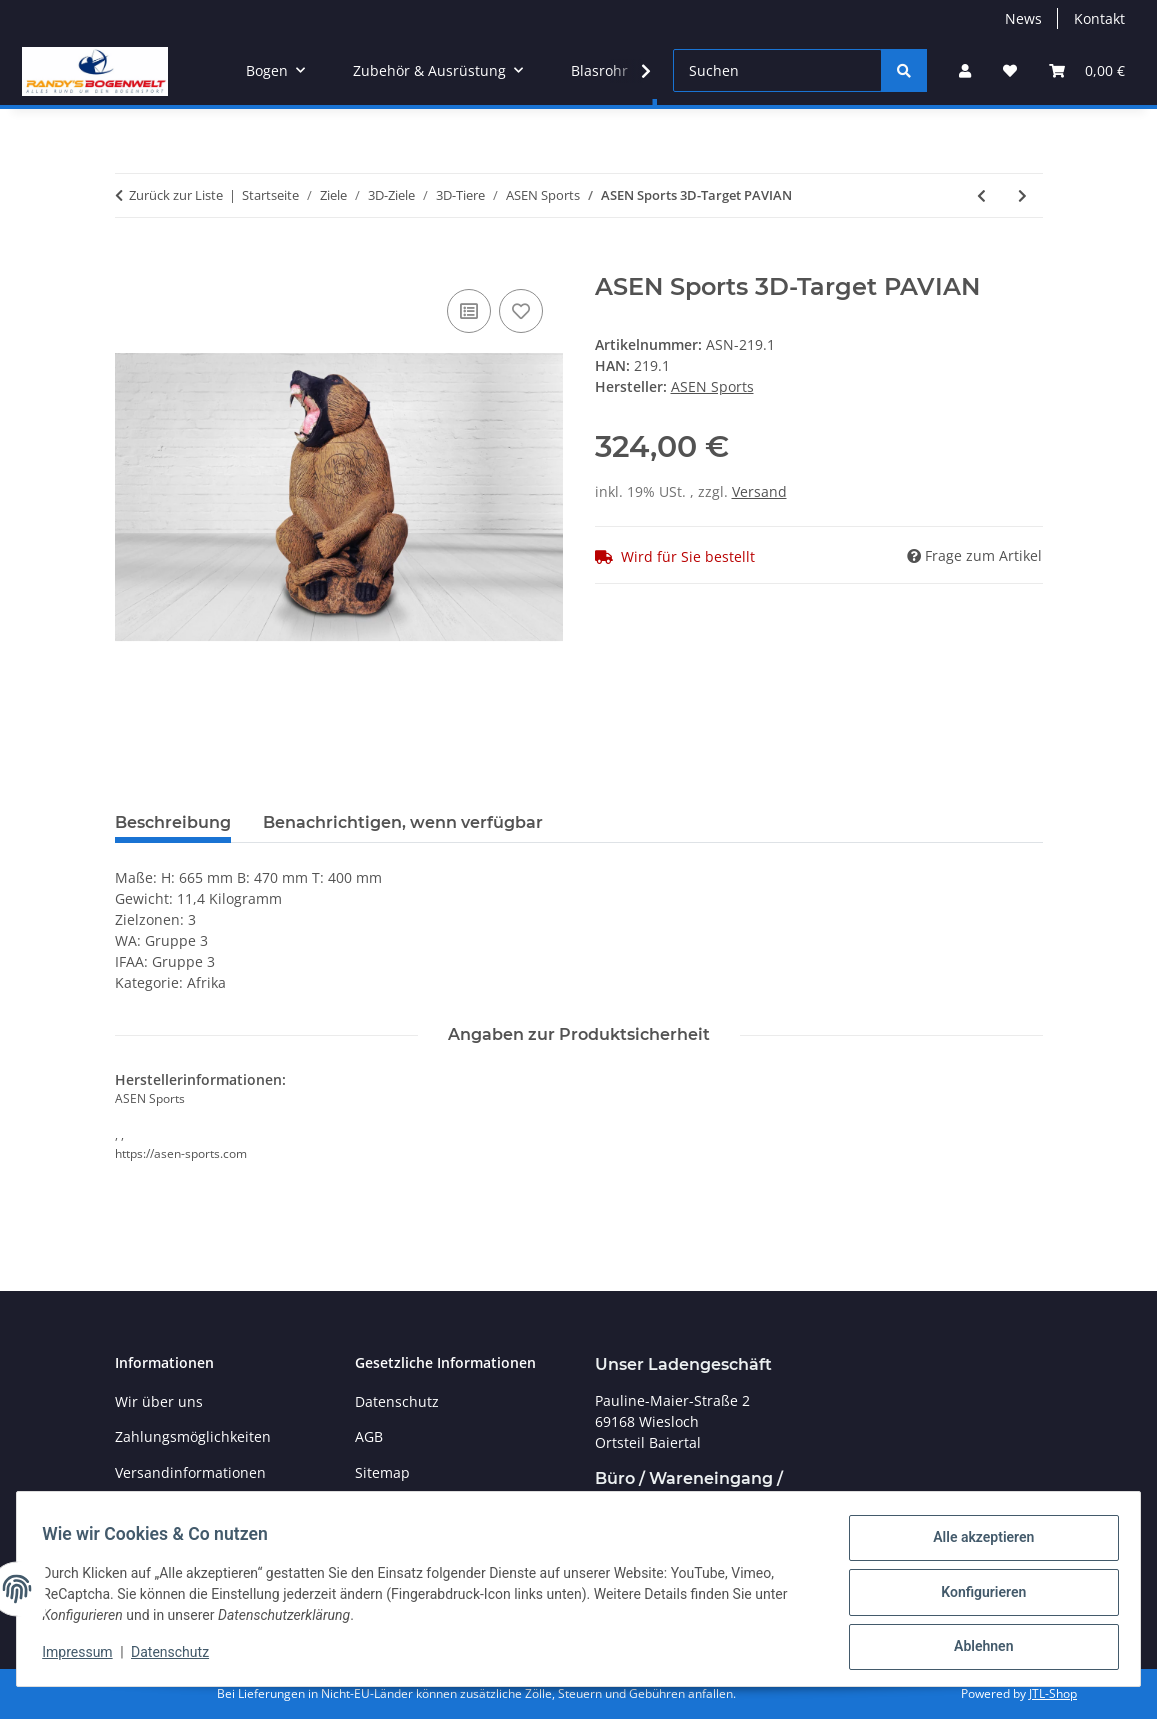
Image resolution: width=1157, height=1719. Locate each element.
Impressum (84, 1657)
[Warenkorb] (1087, 70)
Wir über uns (159, 1401)
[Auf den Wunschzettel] (521, 311)
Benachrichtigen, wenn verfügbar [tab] (403, 822)
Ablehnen (976, 1648)
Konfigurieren (976, 1596)
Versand (759, 491)
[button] (965, 70)
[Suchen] (777, 70)
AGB (369, 1436)
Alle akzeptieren (976, 1544)
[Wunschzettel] (1010, 70)
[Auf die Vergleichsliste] (469, 311)
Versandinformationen (190, 1472)
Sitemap (382, 1472)
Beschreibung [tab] (173, 822)
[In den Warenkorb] (131, 262)
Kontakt (1099, 18)
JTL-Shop (1053, 1693)
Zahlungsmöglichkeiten (193, 1436)
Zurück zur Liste (176, 195)
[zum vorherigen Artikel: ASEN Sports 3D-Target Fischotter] (981, 195)
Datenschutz (177, 1657)
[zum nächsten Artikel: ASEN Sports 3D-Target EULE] (1022, 195)
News (1023, 18)
